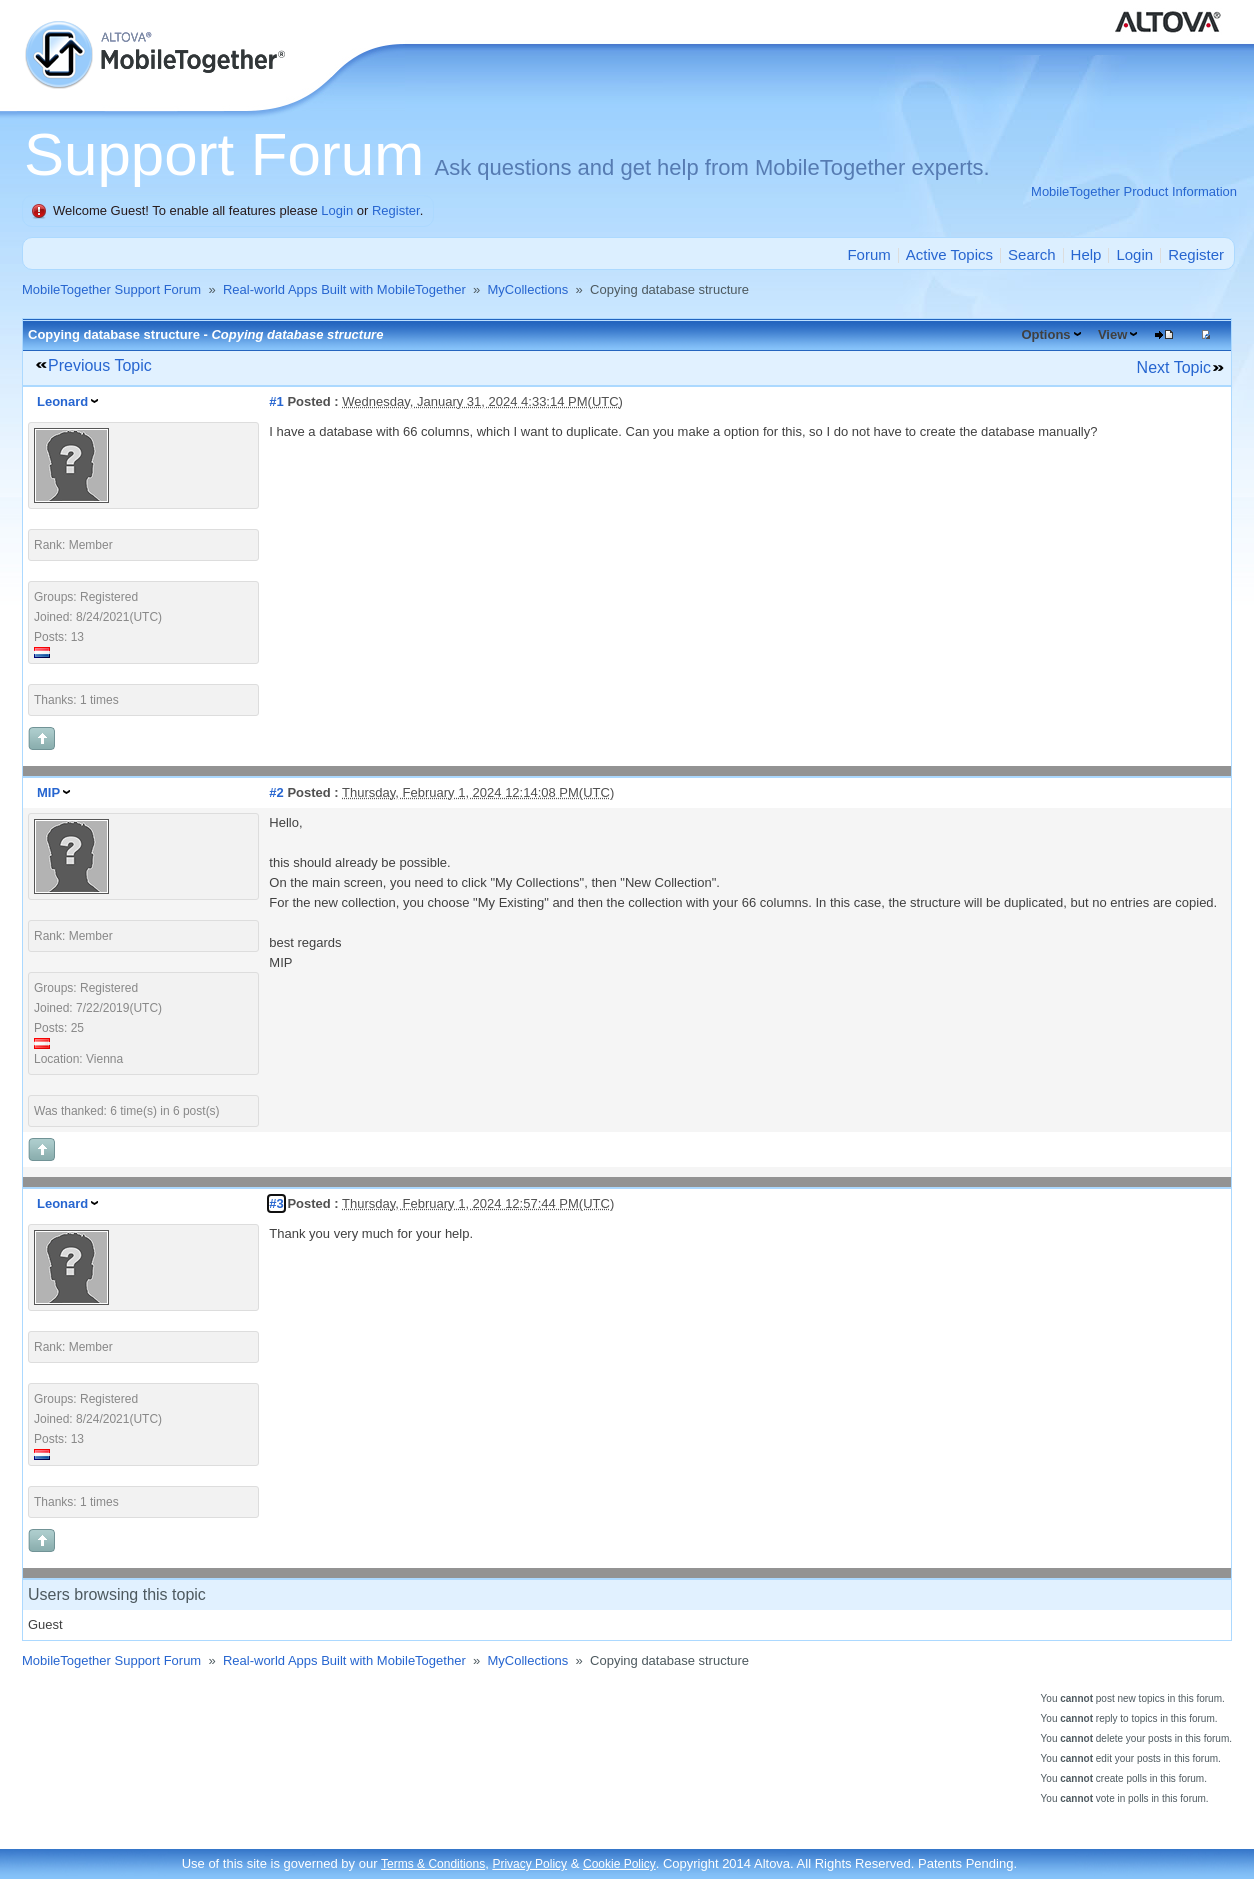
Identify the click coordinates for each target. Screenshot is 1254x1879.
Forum (868, 254)
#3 (276, 1203)
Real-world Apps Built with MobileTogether (344, 289)
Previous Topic (100, 365)
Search (1032, 254)
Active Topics (949, 254)
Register (396, 210)
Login (337, 210)
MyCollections (527, 289)
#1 (276, 401)
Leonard (62, 401)
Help (1086, 254)
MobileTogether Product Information (1134, 191)
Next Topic (1174, 367)
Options (1045, 334)
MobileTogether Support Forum (111, 289)
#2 (276, 792)
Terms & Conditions (433, 1864)
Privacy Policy (529, 1864)
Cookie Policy (619, 1864)
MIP (48, 792)
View (1112, 334)
